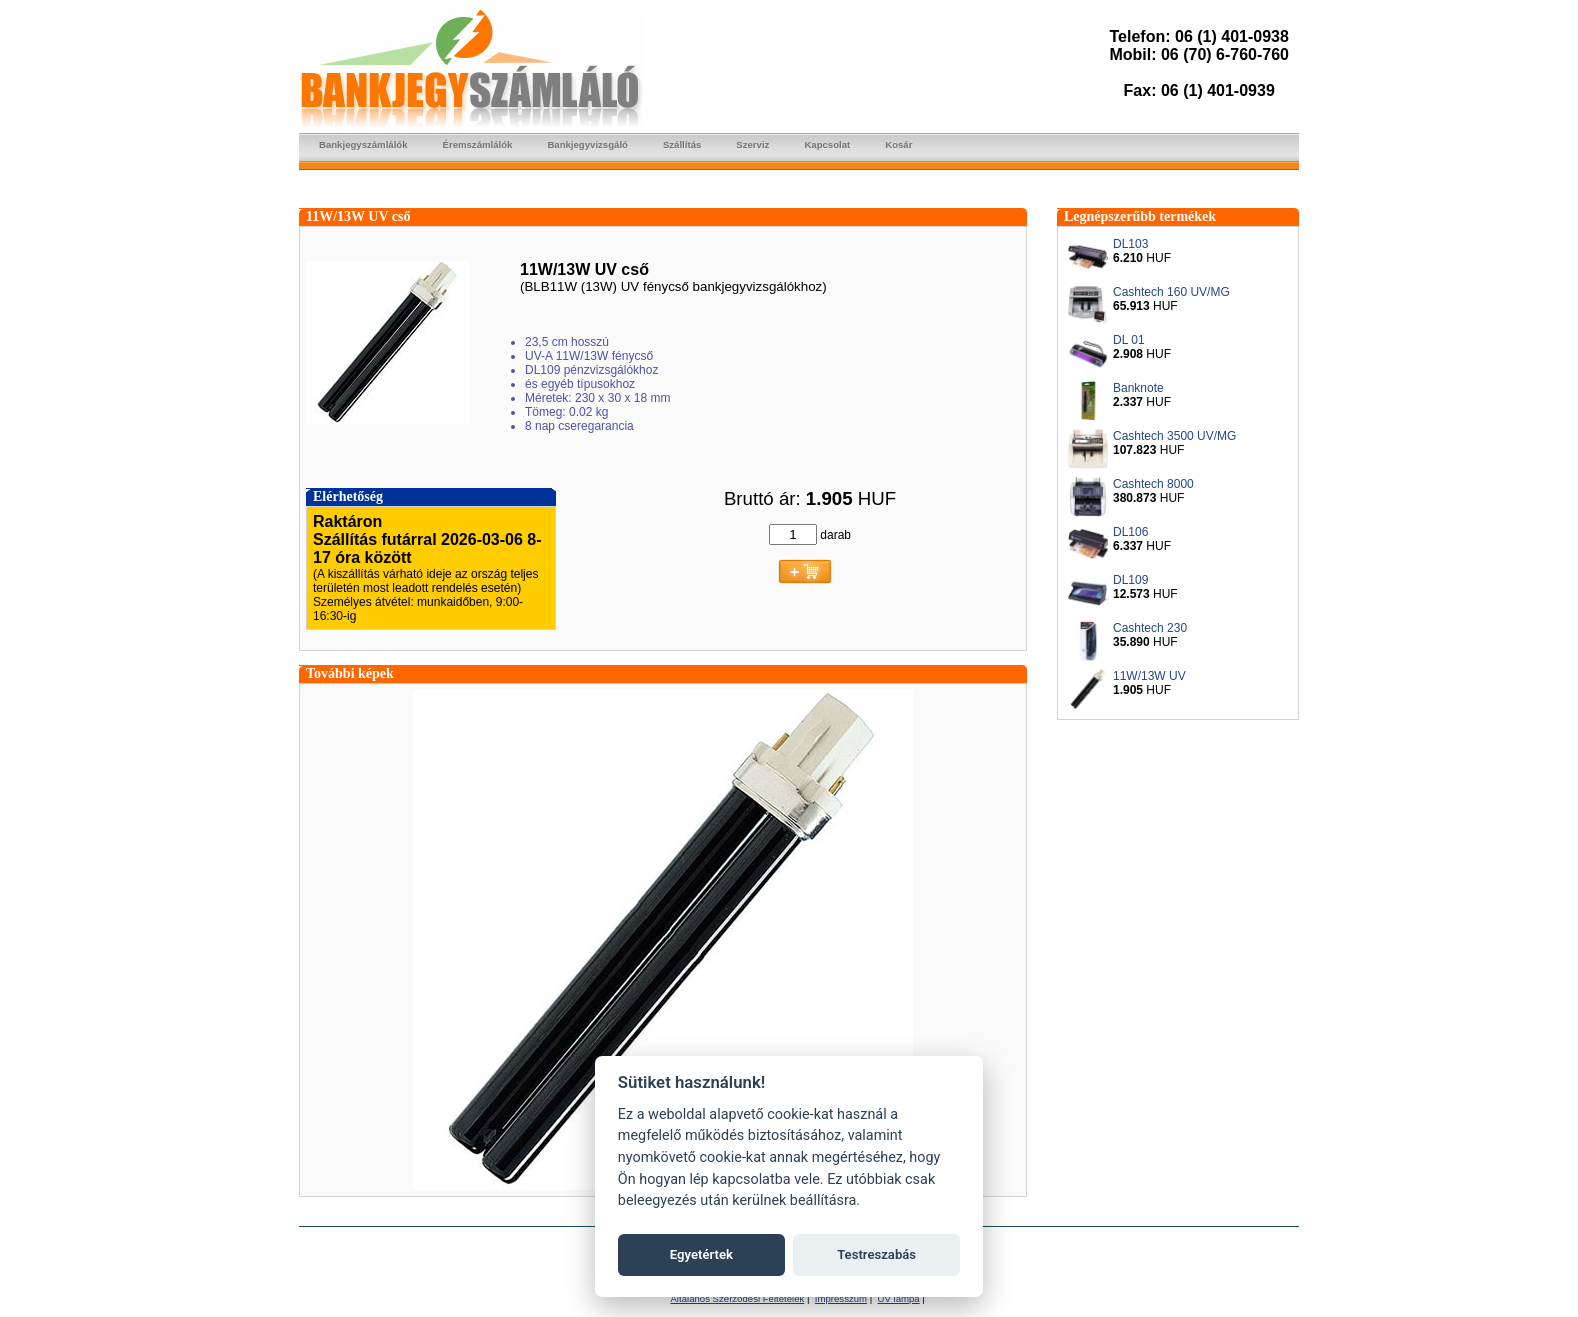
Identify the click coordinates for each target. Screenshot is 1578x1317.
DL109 (1130, 580)
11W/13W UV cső (358, 216)
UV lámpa (899, 1298)
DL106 (1130, 532)
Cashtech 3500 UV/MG (1174, 436)
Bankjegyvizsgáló (587, 144)
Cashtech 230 (1150, 628)
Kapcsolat (827, 144)
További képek (350, 673)
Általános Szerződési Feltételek (737, 1298)
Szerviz (752, 144)
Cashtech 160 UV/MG (1171, 292)
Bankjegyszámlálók (363, 144)
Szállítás (682, 144)
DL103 (1130, 244)
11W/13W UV (1149, 676)
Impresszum (841, 1298)
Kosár (898, 144)
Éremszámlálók (478, 144)
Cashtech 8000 (1153, 484)
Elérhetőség (348, 496)
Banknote (1138, 388)
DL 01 (1129, 340)
